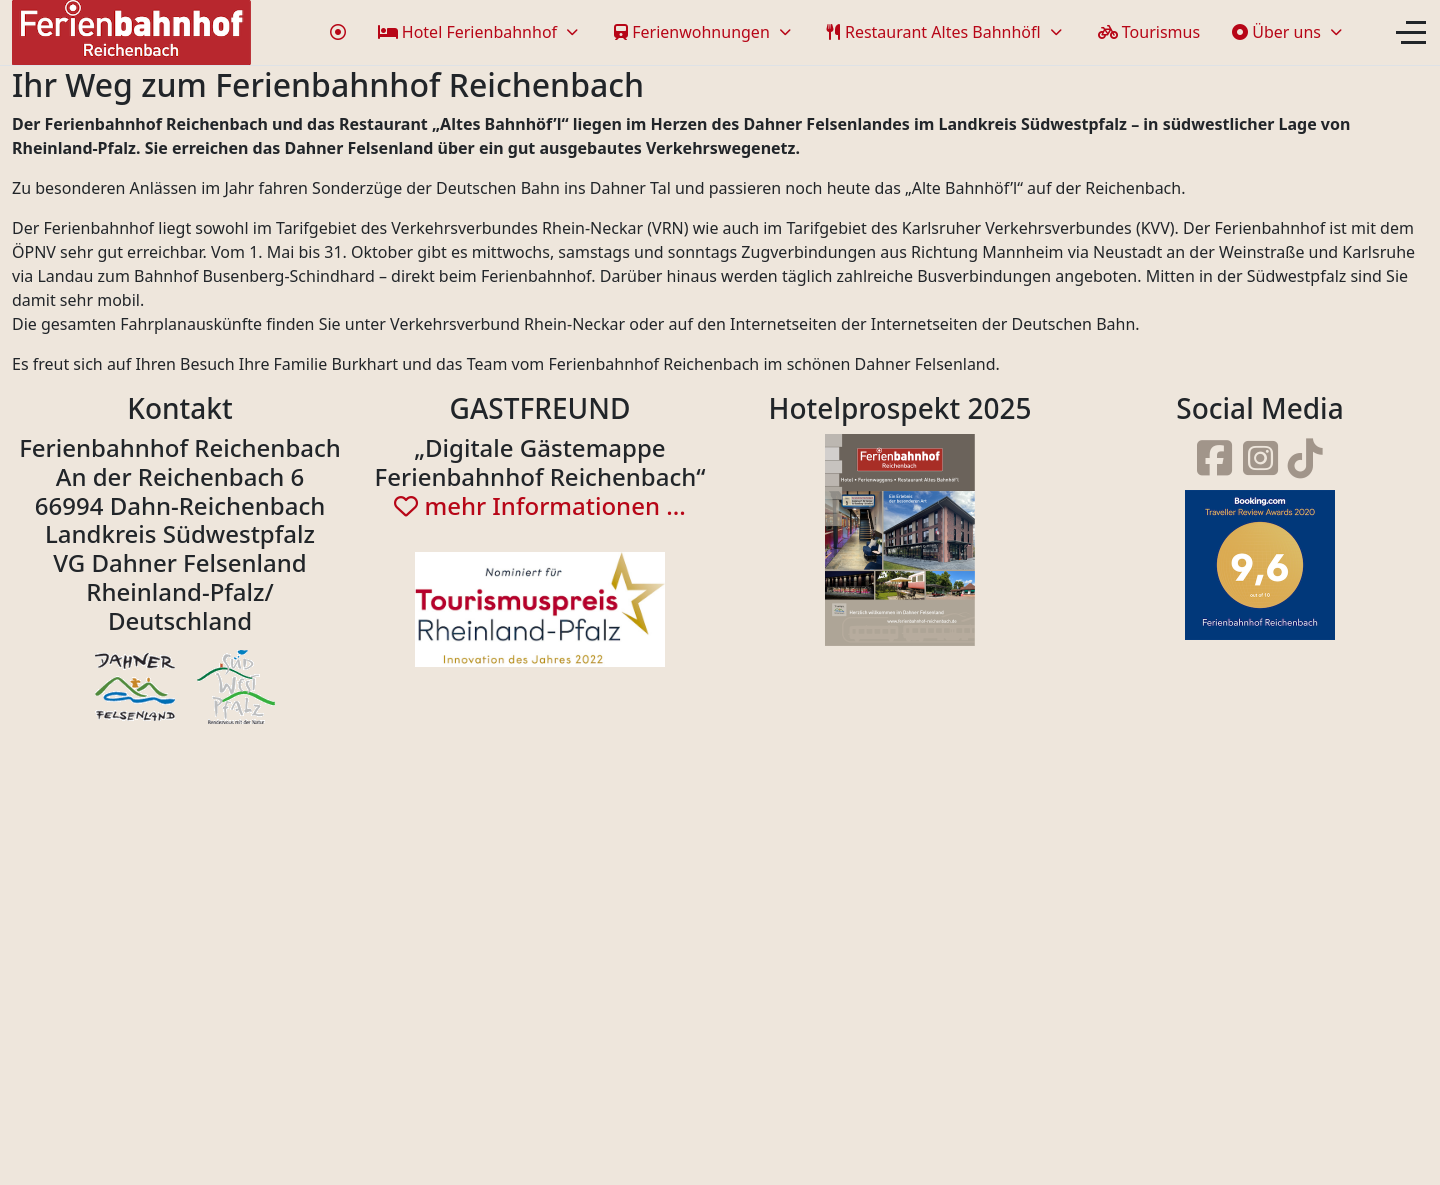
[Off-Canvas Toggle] (1411, 32)
